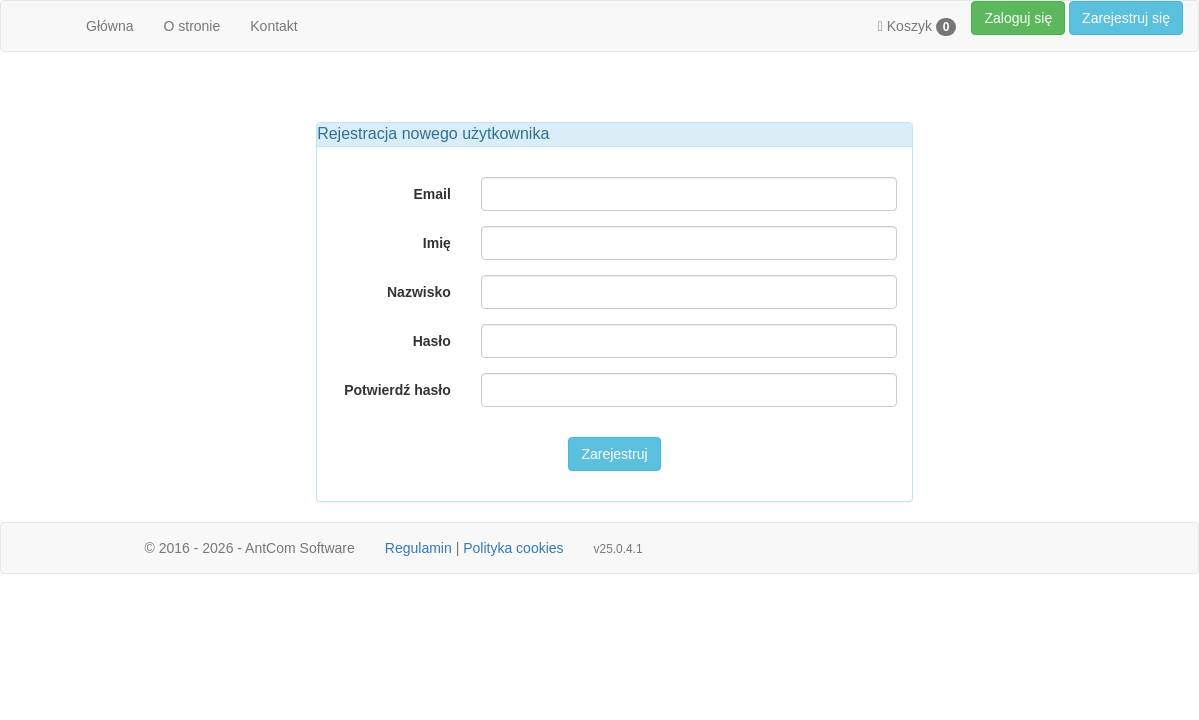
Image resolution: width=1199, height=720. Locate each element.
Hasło (432, 341)
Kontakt (273, 26)
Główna (109, 26)
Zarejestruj (614, 454)
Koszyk (917, 27)
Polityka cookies (513, 548)
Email (431, 194)
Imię (437, 243)
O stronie (191, 26)
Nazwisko (419, 292)
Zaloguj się (1018, 18)
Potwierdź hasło (397, 390)
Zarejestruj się (1126, 18)
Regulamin (418, 548)
